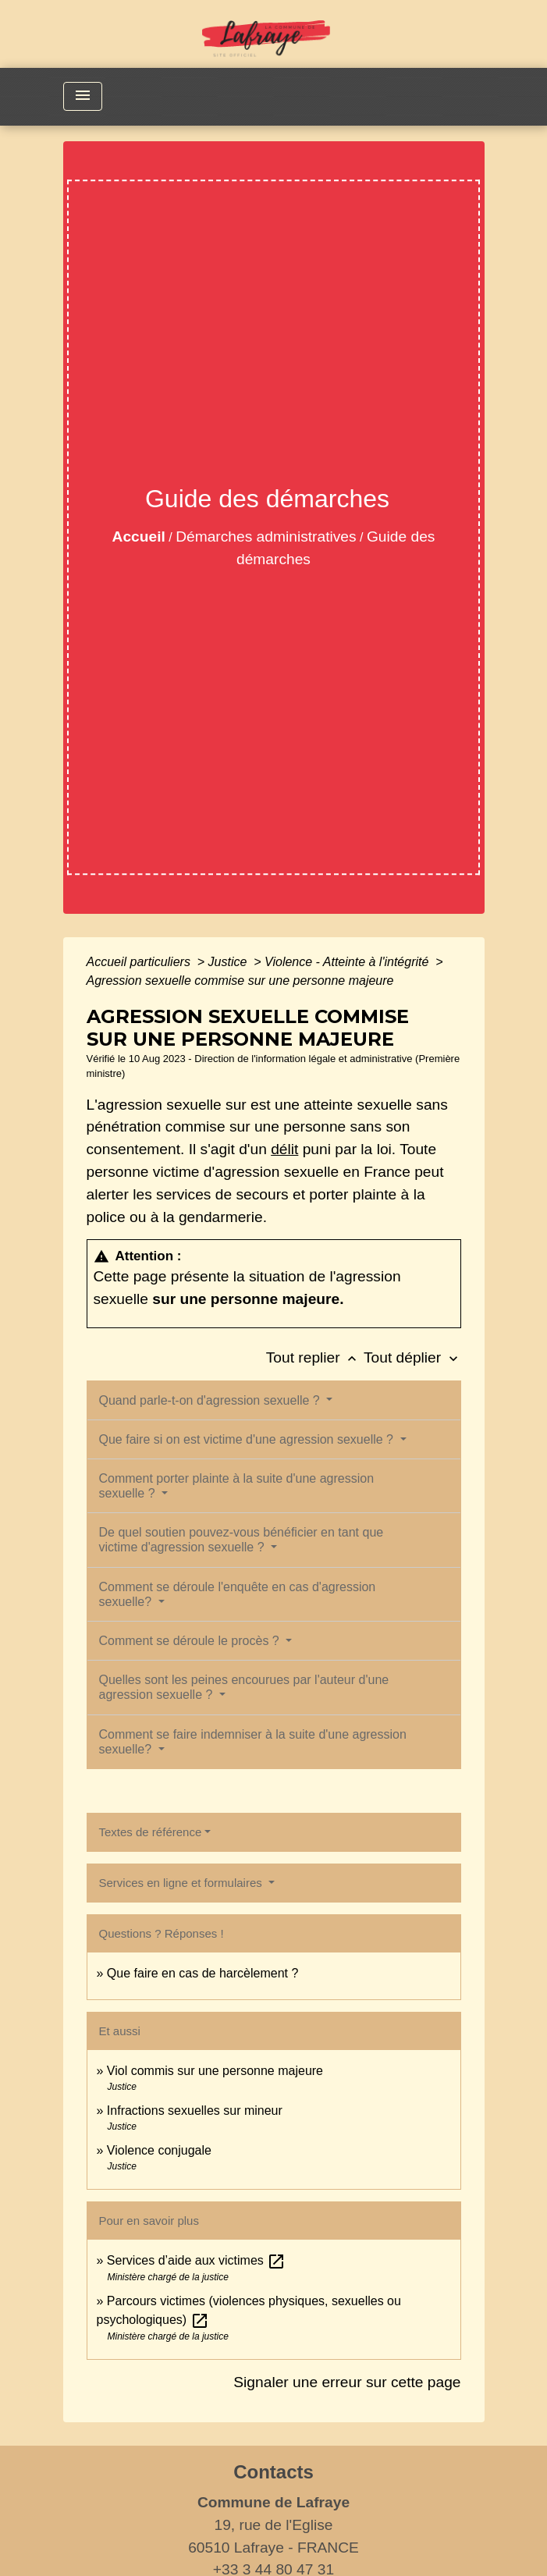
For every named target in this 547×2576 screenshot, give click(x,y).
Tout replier (315, 1357)
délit (284, 1149)
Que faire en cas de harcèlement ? (202, 1973)
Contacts (273, 2471)
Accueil (138, 536)
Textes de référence (150, 1832)
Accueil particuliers (140, 961)
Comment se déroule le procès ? (191, 1640)
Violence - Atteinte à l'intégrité (348, 961)
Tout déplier (412, 1357)
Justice (229, 961)
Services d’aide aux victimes (196, 2260)
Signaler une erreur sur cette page (346, 2382)
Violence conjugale (159, 2150)
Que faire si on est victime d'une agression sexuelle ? (248, 1439)
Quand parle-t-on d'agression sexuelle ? (211, 1400)
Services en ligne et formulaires (182, 1882)
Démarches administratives (266, 536)
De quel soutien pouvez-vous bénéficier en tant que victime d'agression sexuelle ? (241, 1540)
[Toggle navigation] (82, 96)
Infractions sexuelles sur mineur (194, 2110)
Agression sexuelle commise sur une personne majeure (240, 980)
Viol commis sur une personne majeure (215, 2070)
